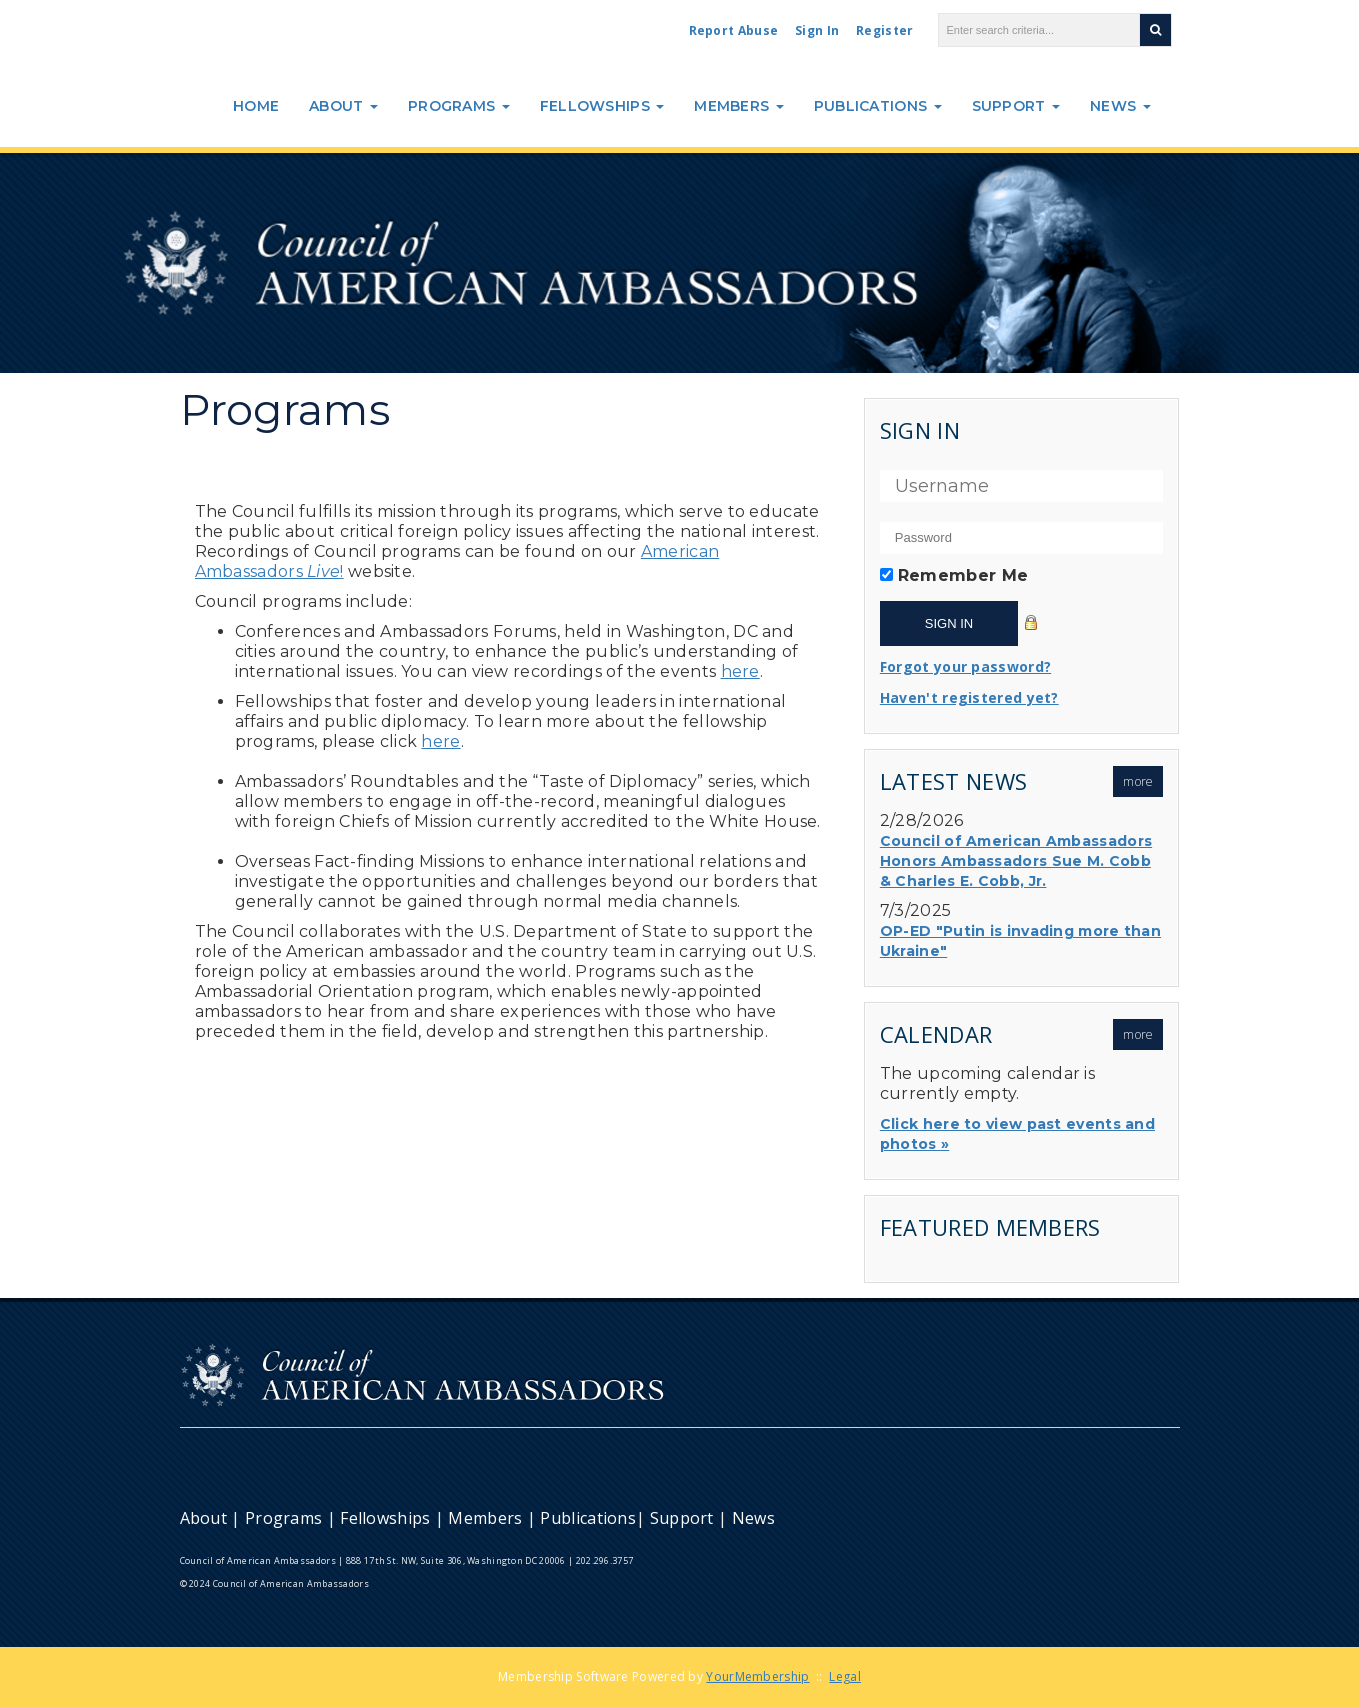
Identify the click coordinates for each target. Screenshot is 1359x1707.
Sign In (817, 30)
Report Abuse (734, 30)
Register (884, 30)
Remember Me (963, 575)
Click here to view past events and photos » (1017, 1134)
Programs (459, 106)
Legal (845, 1676)
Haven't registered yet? (969, 697)
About (343, 106)
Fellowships (602, 106)
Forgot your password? (965, 666)
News (1120, 106)
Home (256, 106)
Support (1016, 106)
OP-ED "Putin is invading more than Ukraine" (1020, 941)
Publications (878, 106)
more (1138, 781)
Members (738, 106)
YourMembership (757, 1676)
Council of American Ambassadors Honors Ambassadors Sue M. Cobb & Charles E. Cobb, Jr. (1016, 861)
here (740, 671)
